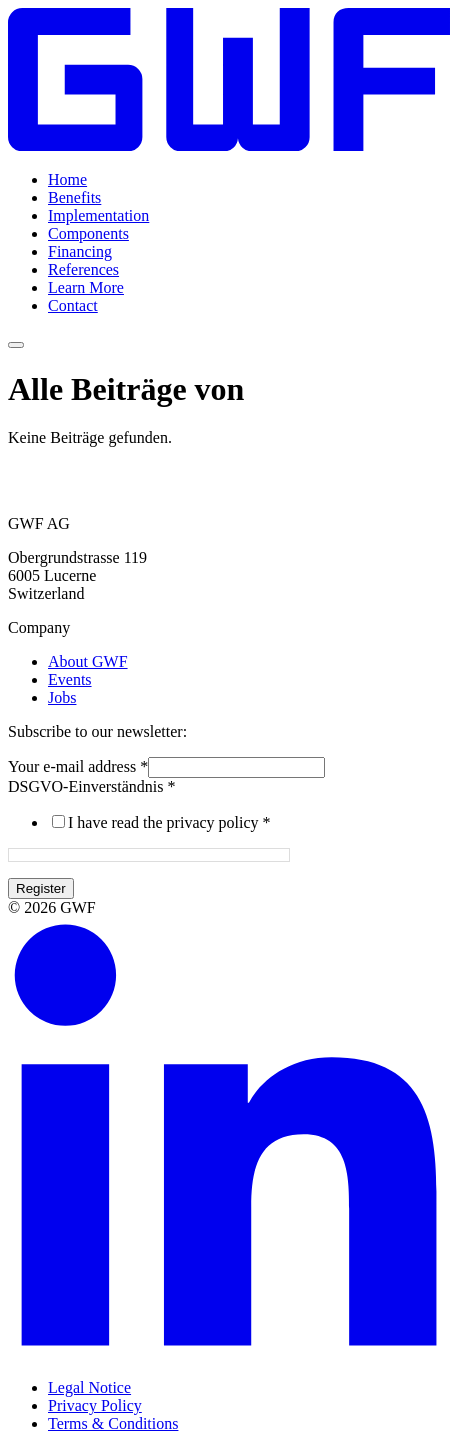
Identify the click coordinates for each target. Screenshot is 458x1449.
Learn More (86, 287)
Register (41, 888)
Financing (80, 251)
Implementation (98, 215)
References (83, 269)
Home (67, 179)
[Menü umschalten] (16, 345)
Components (88, 233)
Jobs (62, 697)
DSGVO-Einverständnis (92, 786)
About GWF (88, 661)
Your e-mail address (78, 766)
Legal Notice (89, 1387)
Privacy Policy (95, 1405)
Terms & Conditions (113, 1423)
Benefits (74, 197)
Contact (73, 305)
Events (70, 679)
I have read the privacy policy (169, 822)
